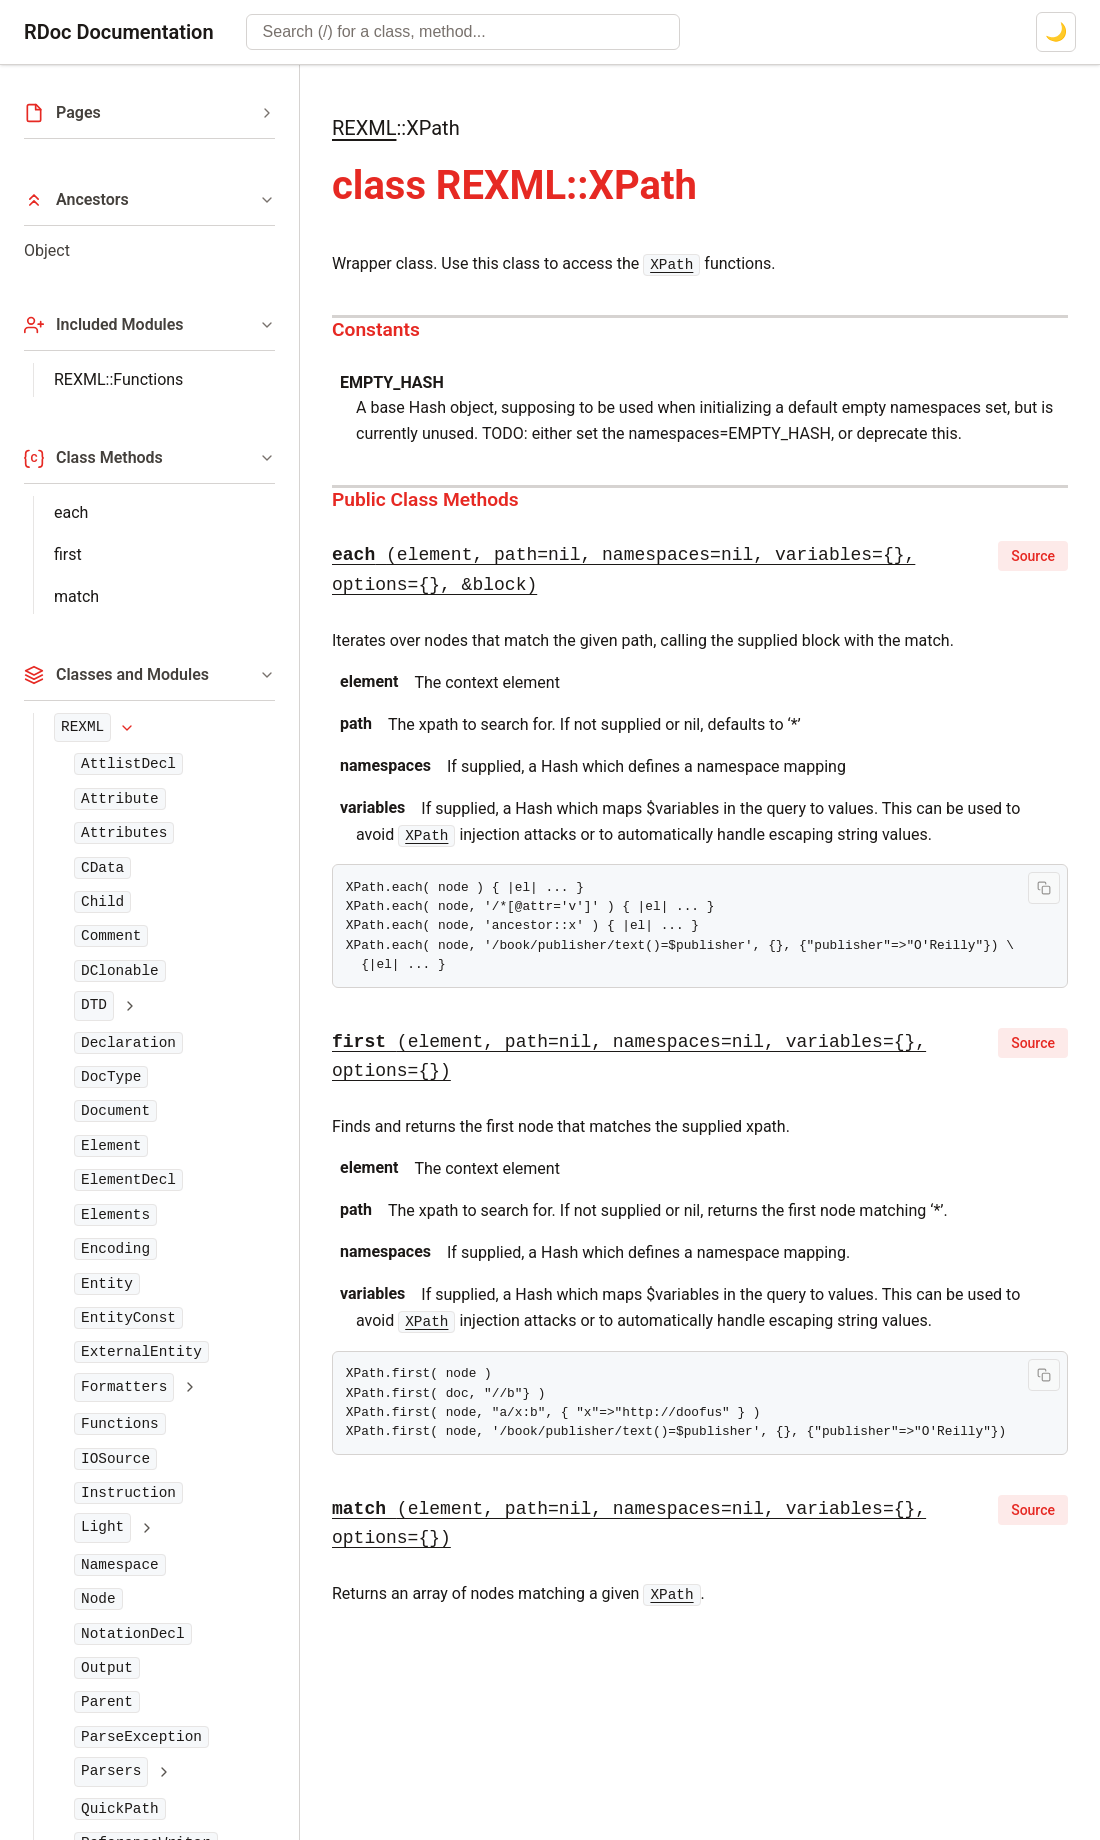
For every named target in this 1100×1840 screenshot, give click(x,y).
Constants (376, 329)
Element (111, 1146)
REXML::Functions (118, 379)
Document (115, 1111)
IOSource (115, 1459)
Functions (120, 1424)
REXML (82, 727)
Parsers (111, 1771)
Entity (107, 1284)
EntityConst (128, 1318)
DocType (111, 1077)
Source (1033, 556)
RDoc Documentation (119, 32)
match (76, 596)
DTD (94, 1005)
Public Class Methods (425, 499)
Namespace (120, 1565)
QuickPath (120, 1809)
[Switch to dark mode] (1056, 32)
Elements (115, 1215)
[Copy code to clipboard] (1044, 888)
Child (102, 902)
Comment (111, 936)
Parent (107, 1702)
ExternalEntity (141, 1352)
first (68, 554)
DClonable (120, 971)
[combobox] (463, 32)
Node (98, 1599)
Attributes (124, 833)
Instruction (128, 1493)
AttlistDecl (128, 764)
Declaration (128, 1043)
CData (102, 868)
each (71, 512)
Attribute (120, 799)
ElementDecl (128, 1180)
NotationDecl (133, 1634)
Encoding (115, 1249)
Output (107, 1668)
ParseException (141, 1737)
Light (102, 1527)
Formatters (124, 1387)
